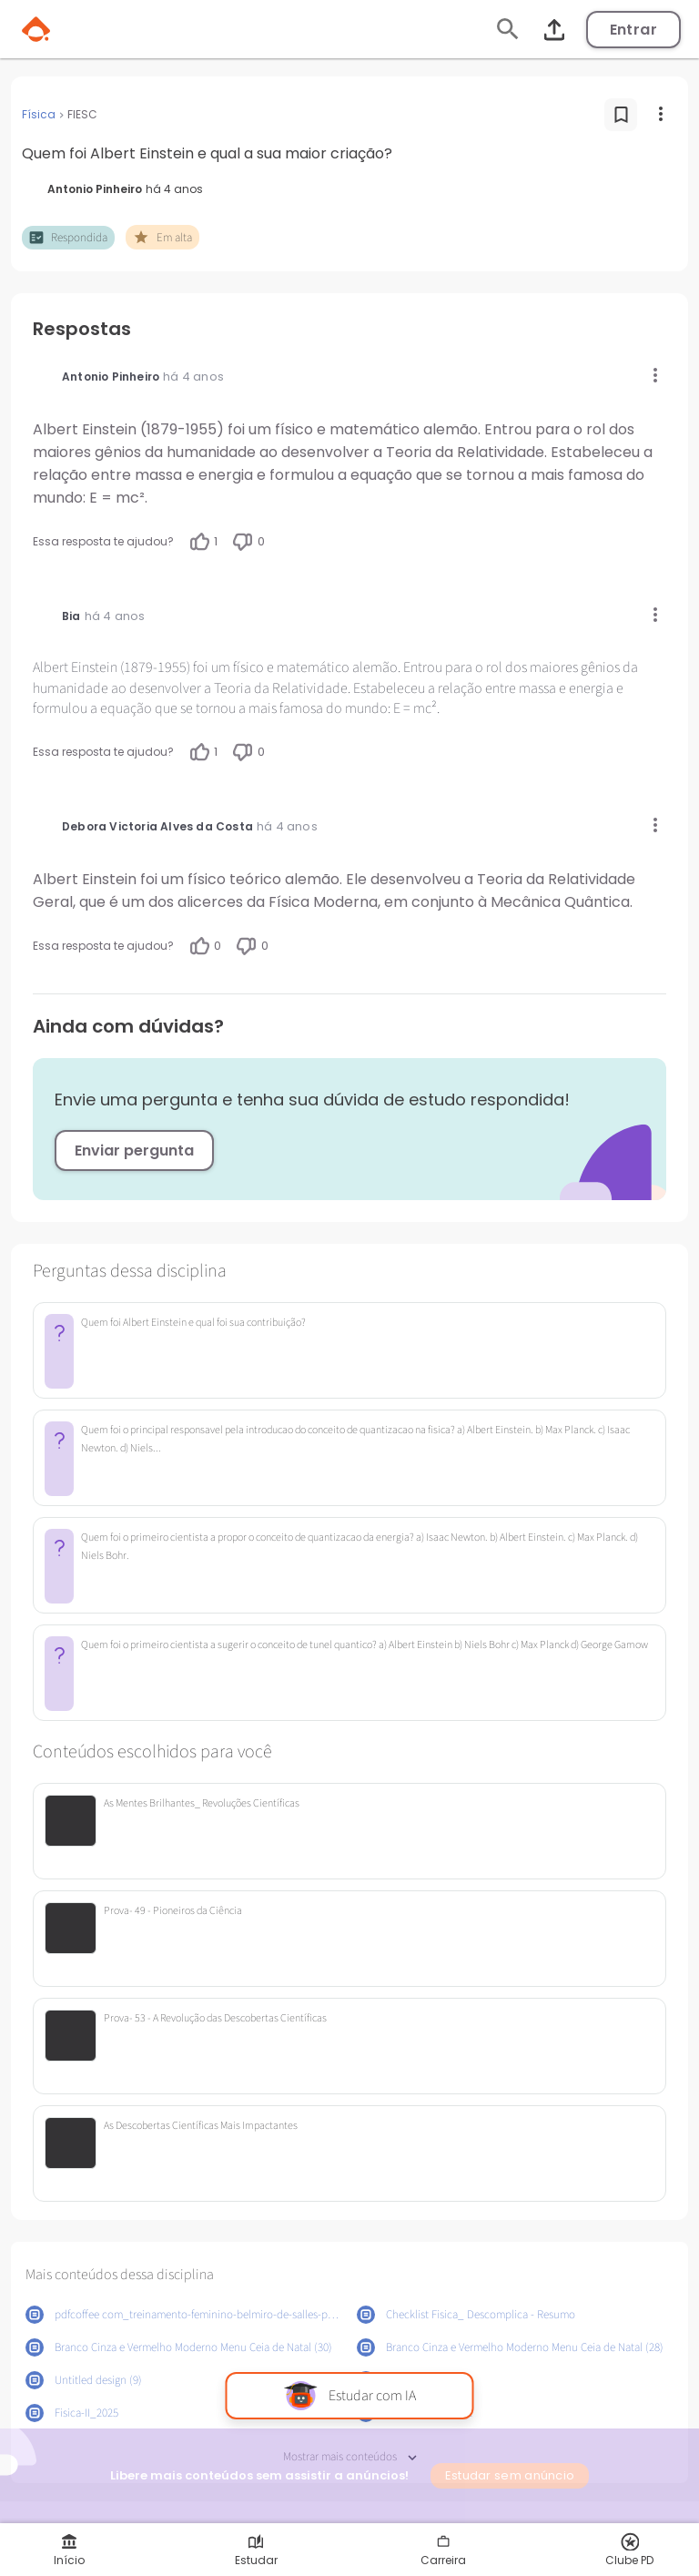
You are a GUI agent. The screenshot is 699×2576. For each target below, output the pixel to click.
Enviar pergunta (134, 1150)
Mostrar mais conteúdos (350, 2457)
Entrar (633, 29)
